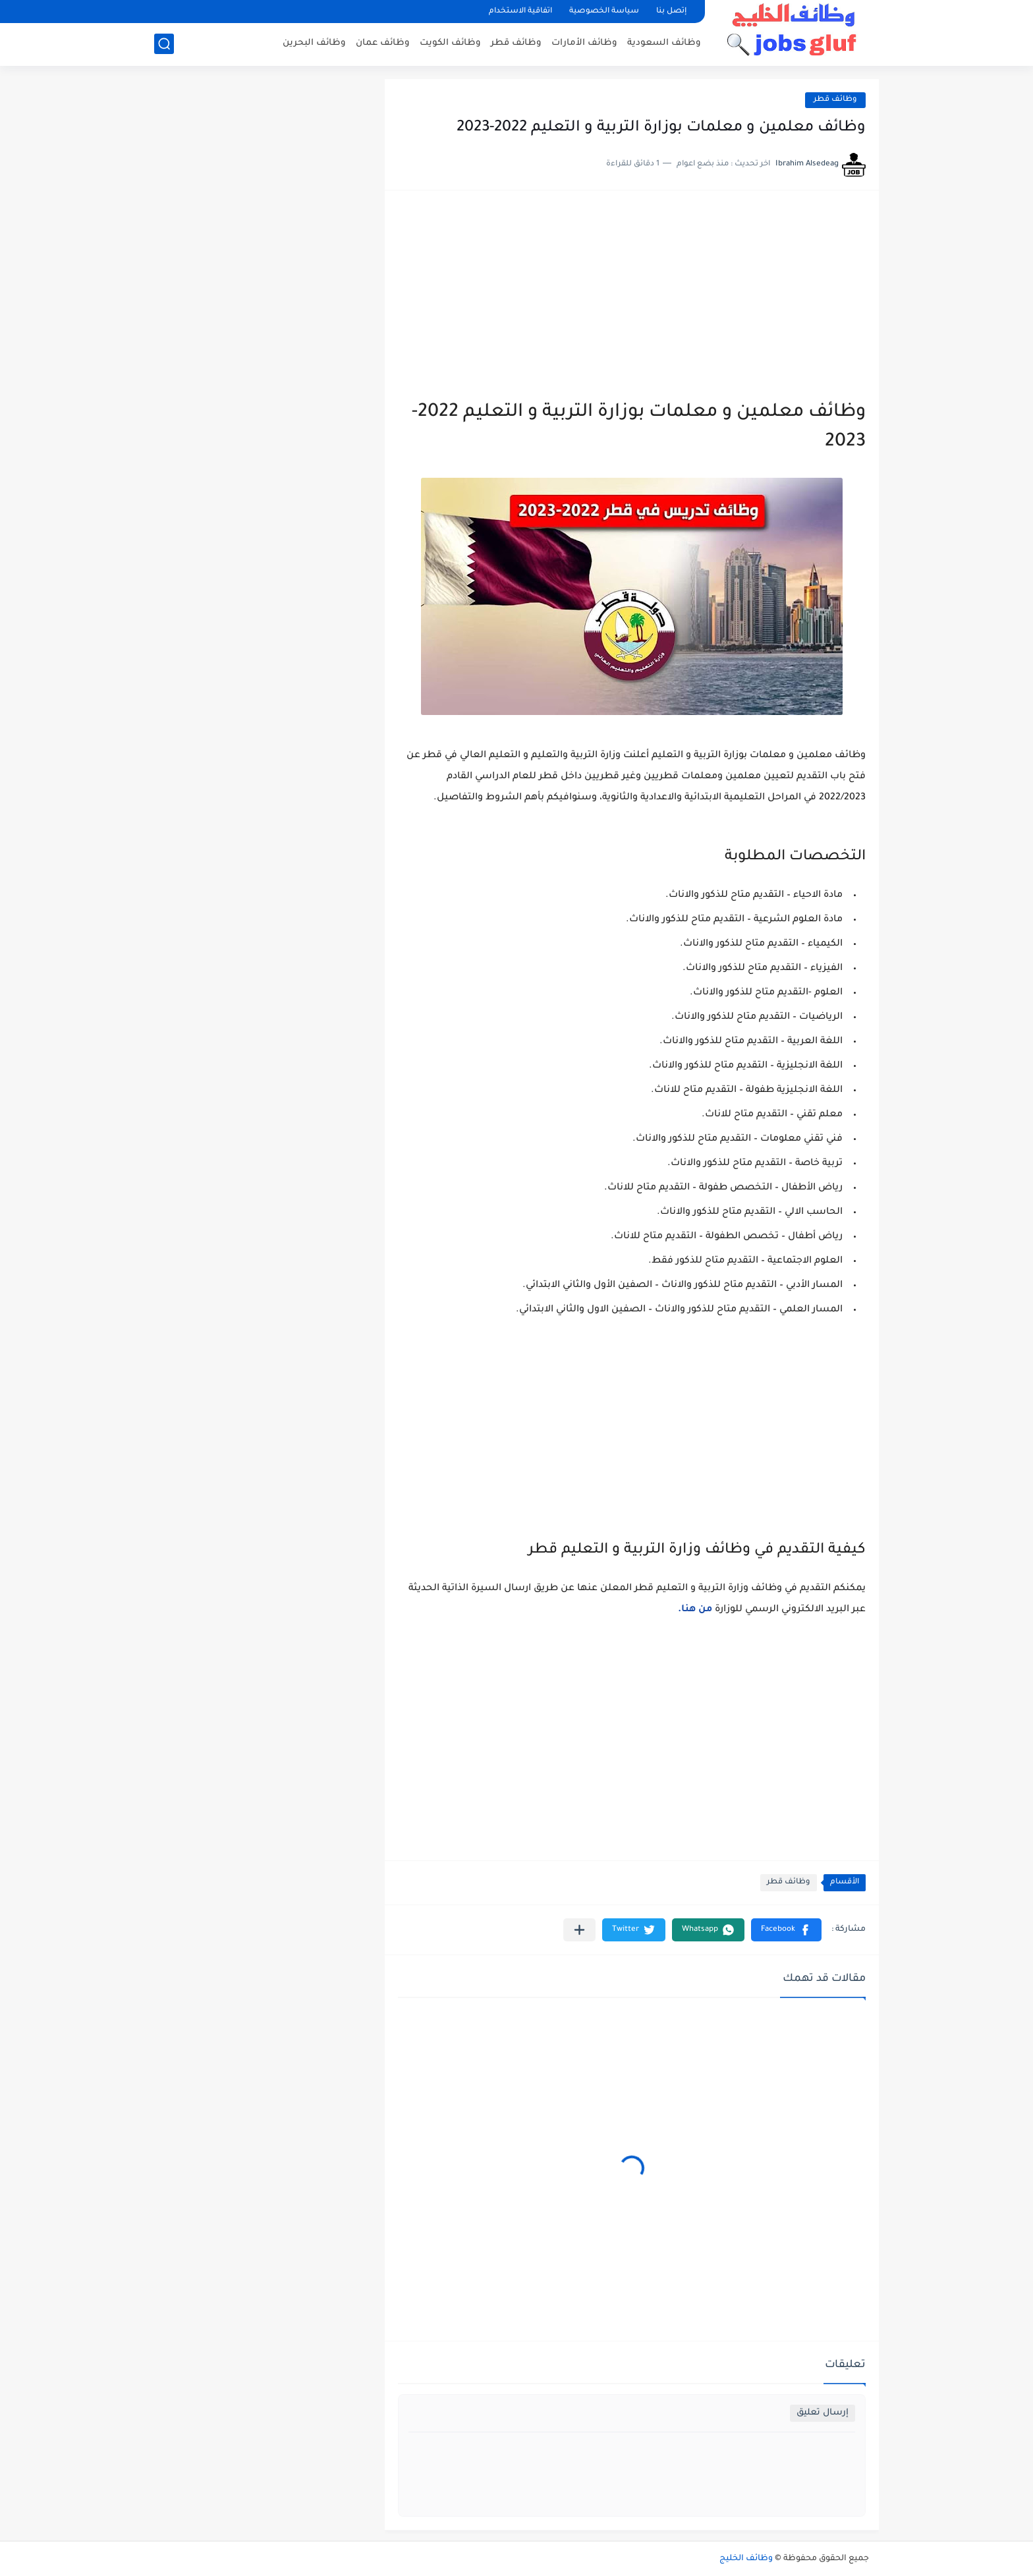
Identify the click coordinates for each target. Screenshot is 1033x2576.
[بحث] (164, 44)
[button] (786, 1929)
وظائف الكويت (450, 43)
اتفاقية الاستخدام (520, 11)
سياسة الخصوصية (604, 11)
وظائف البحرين (314, 43)
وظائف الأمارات (584, 43)
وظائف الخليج (746, 2558)
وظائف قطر (516, 43)
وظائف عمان (383, 43)
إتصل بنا (671, 11)
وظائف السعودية (664, 43)
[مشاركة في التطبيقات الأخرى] (579, 1929)
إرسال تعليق (822, 2413)
